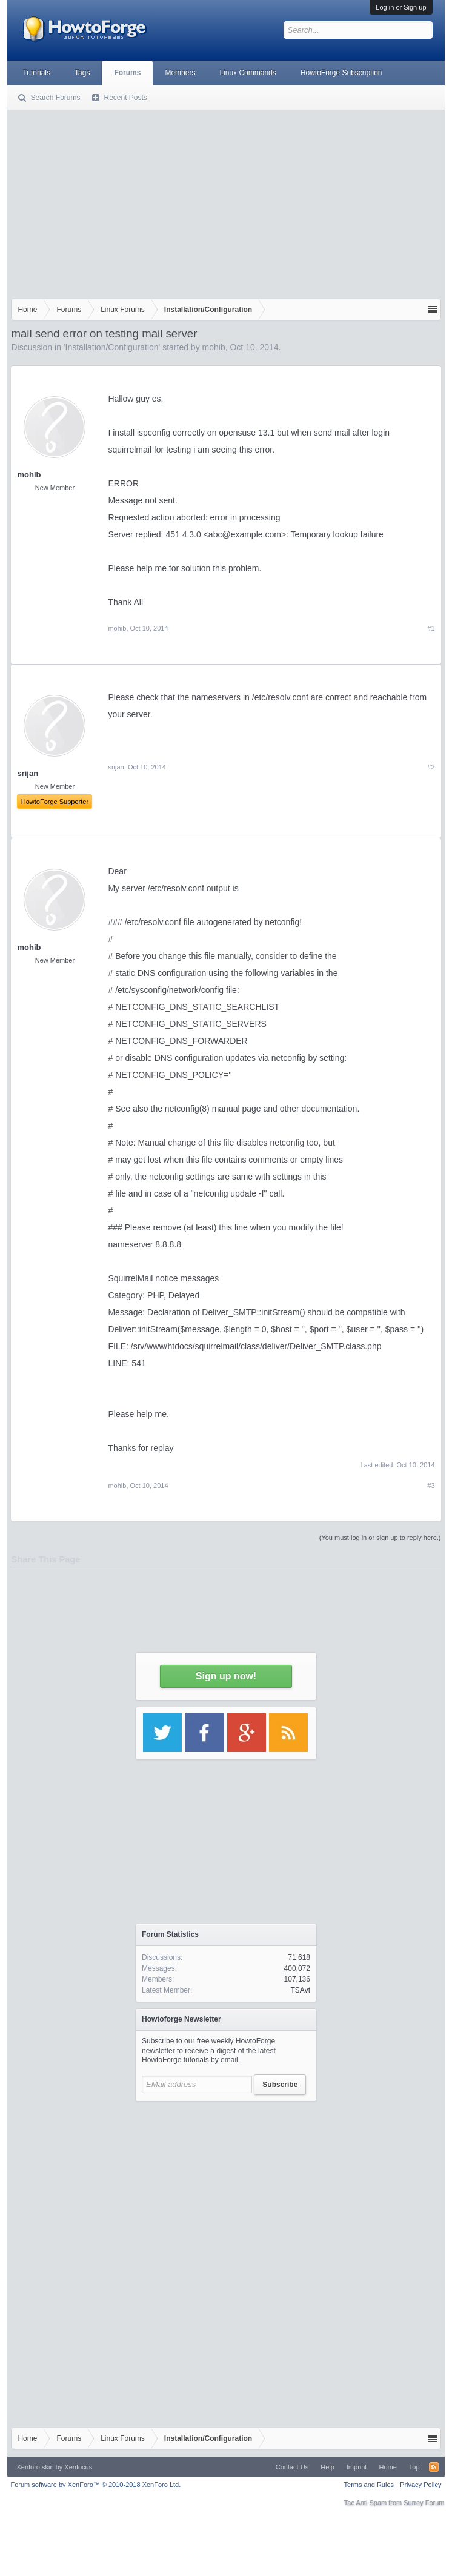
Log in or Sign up (401, 7)
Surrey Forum (424, 2502)
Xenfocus (78, 2467)
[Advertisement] (225, 202)
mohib (213, 347)
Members (180, 72)
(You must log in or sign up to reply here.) (380, 1537)
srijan (116, 767)
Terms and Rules (369, 2484)
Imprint (357, 2467)
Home (387, 2467)
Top (414, 2467)
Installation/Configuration (112, 347)
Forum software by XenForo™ (95, 2484)
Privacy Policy (420, 2484)
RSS (434, 2467)
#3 (430, 1485)
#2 (430, 767)
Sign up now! (226, 1676)
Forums (127, 72)
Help (327, 2467)
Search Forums (55, 97)
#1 (430, 628)
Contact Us (292, 2467)
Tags (82, 72)
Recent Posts (125, 97)
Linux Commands (247, 72)
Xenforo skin (34, 2467)
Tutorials (36, 72)
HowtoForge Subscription (341, 72)
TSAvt (300, 1990)
